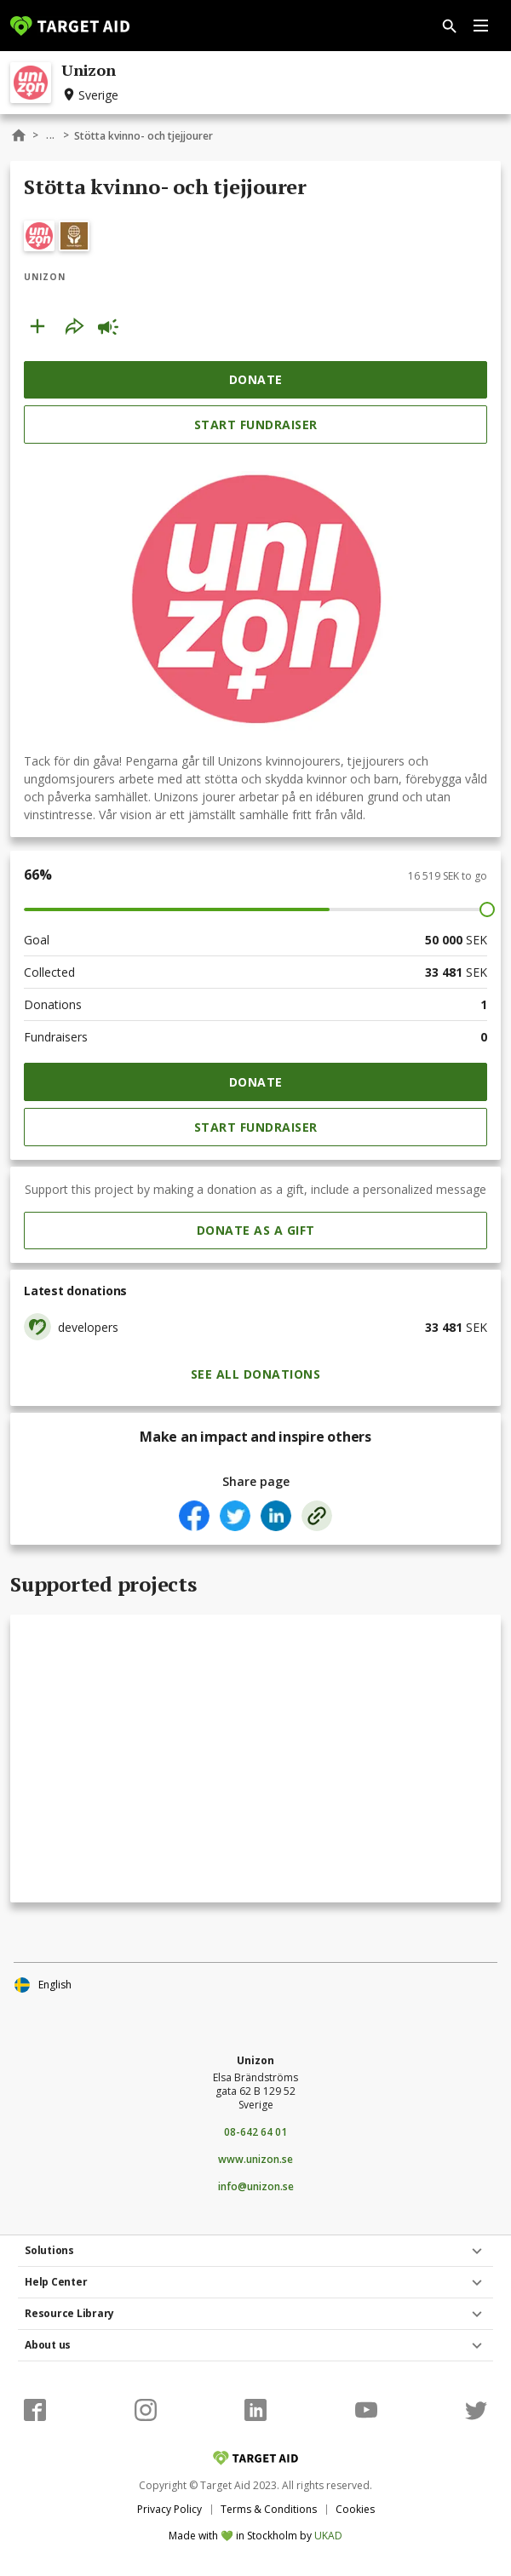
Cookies (355, 2509)
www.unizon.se (255, 2159)
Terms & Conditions (269, 2509)
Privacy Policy (169, 2509)
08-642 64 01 (255, 2132)
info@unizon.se (256, 2187)
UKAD (328, 2535)
